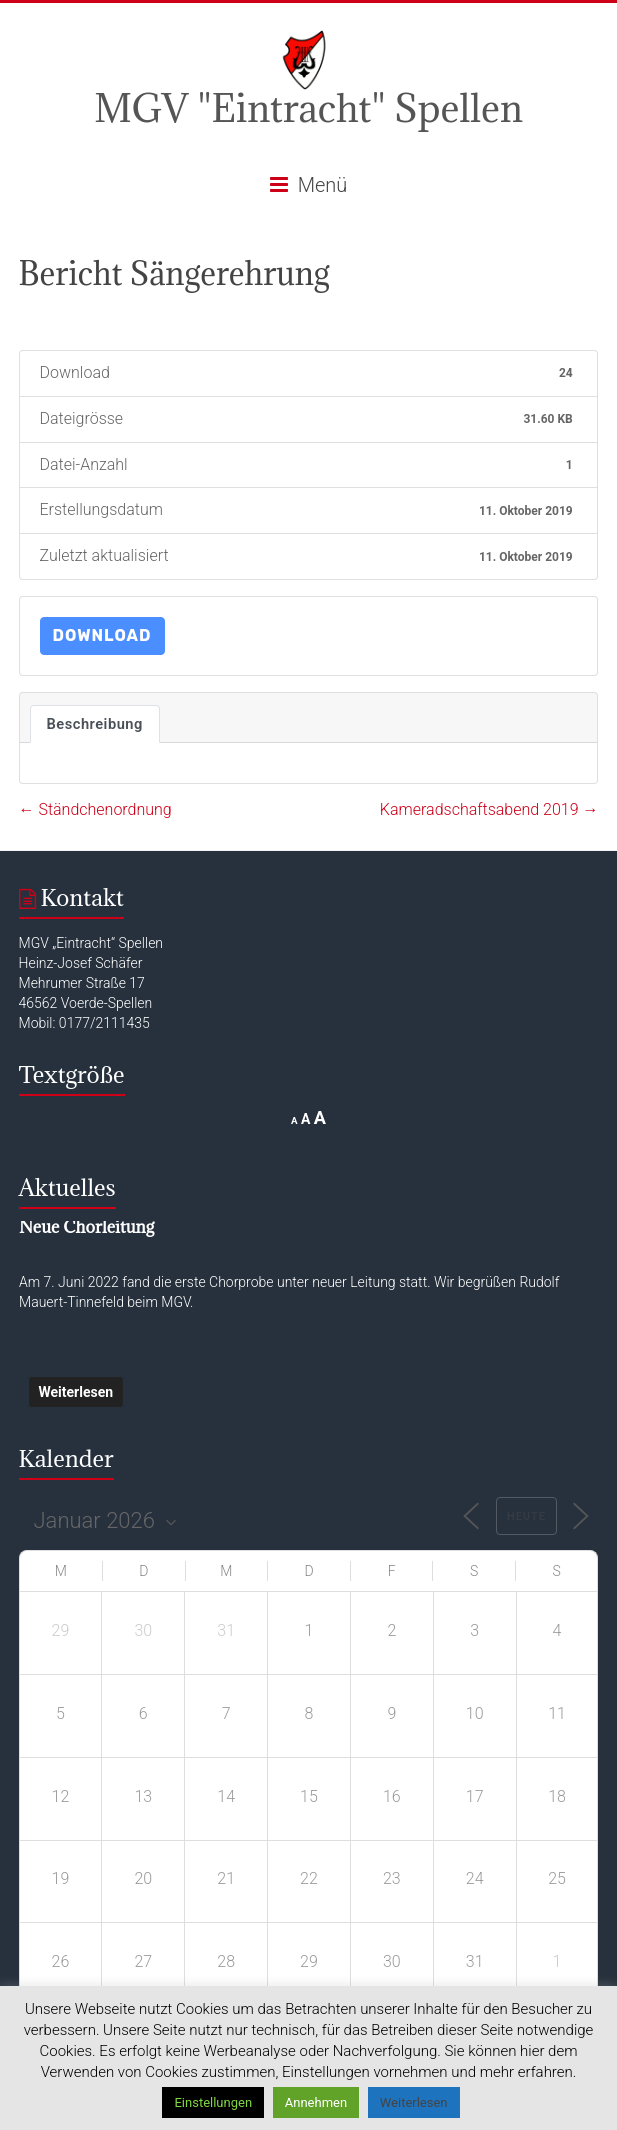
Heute (526, 1516)
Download (102, 635)
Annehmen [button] (316, 2102)
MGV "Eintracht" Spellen (308, 107)
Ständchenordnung (95, 809)
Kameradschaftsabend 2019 (489, 809)
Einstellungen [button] (213, 2102)
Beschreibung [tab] (95, 724)
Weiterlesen (76, 1392)
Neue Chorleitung (86, 1227)
